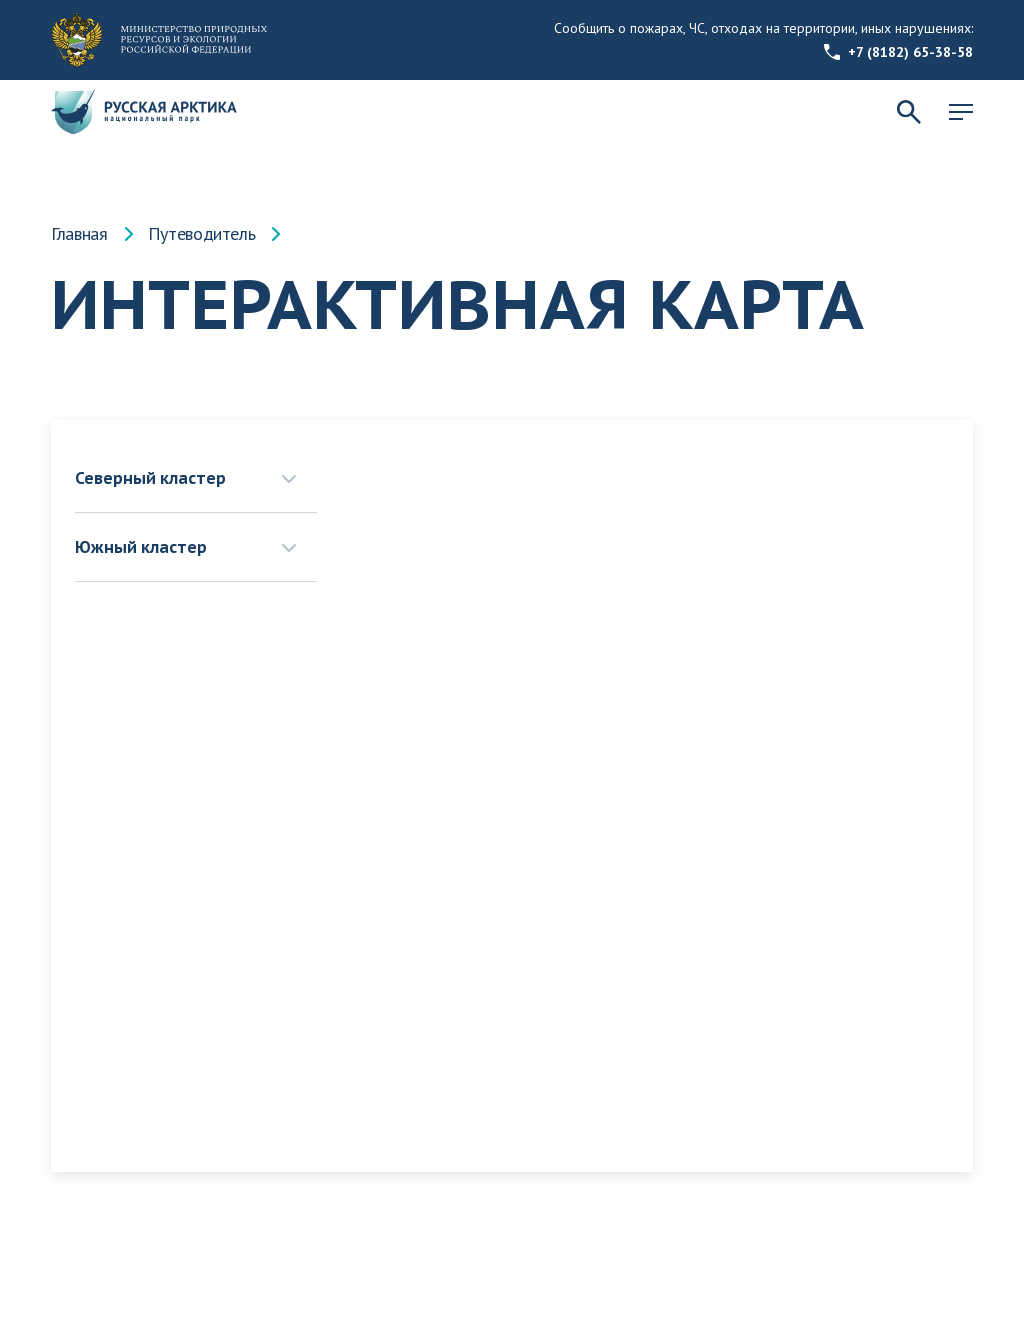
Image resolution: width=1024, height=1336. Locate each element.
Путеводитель (202, 234)
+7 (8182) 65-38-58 (898, 52)
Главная (79, 234)
